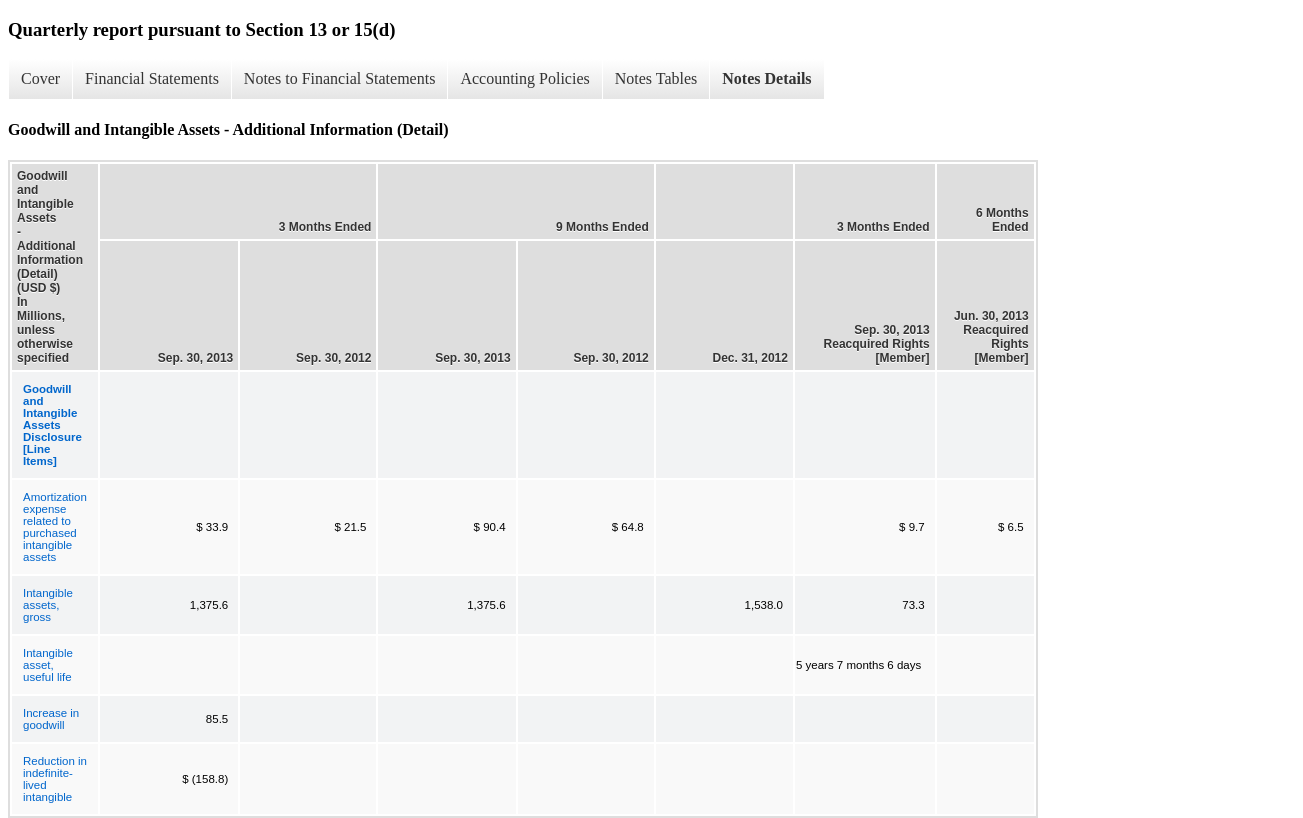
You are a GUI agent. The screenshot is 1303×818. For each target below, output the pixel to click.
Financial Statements (152, 78)
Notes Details (766, 78)
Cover (40, 78)
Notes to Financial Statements (340, 78)
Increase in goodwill (51, 719)
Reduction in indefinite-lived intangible (55, 779)
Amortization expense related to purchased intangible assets (55, 527)
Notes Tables (656, 78)
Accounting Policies (524, 78)
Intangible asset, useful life (48, 665)
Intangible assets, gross (48, 605)
